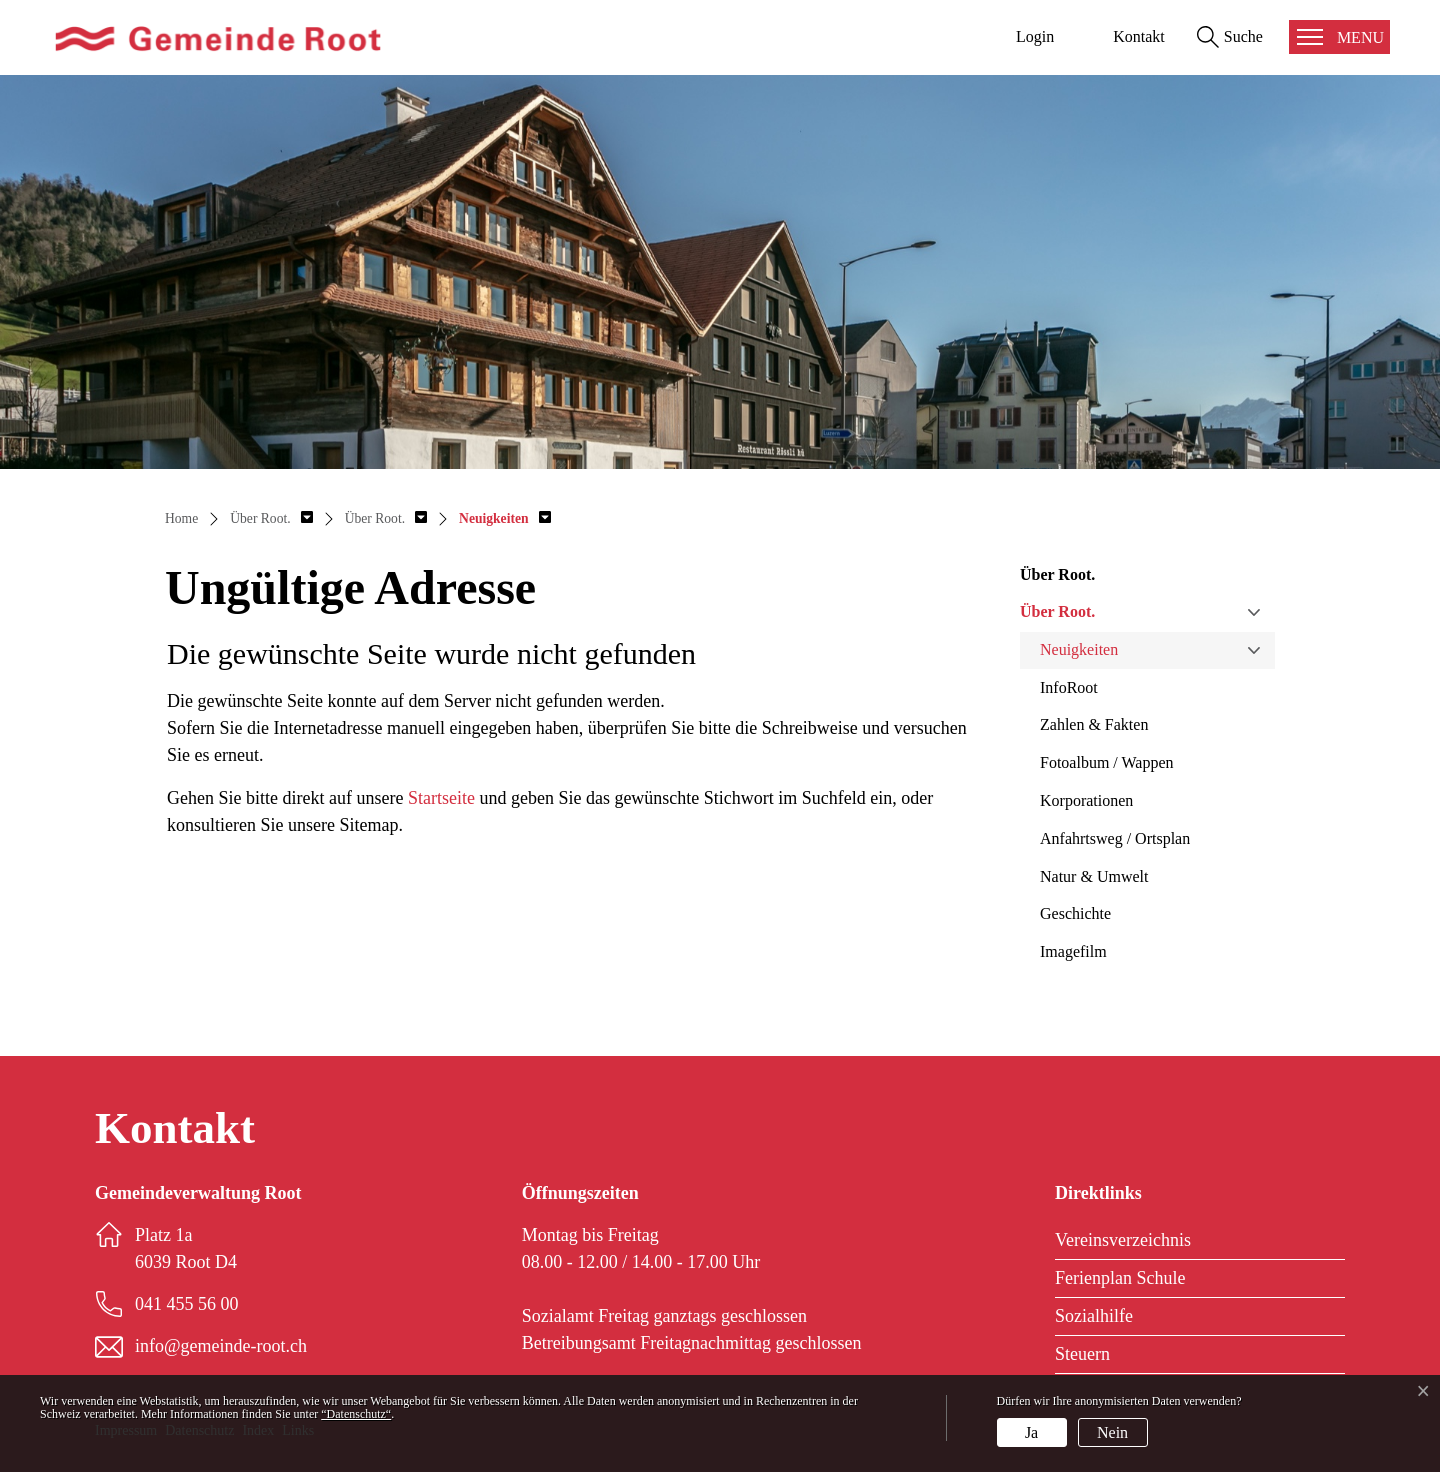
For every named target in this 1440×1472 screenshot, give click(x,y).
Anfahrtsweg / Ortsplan (1115, 838)
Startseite (441, 798)
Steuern (1082, 1354)
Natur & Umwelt (1094, 876)
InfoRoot (1069, 687)
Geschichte (1075, 913)
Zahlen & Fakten (1094, 724)
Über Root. (1057, 611)
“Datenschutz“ (356, 1414)
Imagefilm (1073, 951)
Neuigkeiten (1079, 649)
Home (181, 518)
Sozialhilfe (1094, 1316)
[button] (271, 518)
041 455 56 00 (187, 1304)
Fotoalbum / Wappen (1107, 762)
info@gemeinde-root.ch (221, 1346)
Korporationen (1086, 800)
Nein (1112, 1432)
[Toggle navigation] (1339, 37)
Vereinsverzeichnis (1123, 1240)
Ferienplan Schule (1120, 1278)
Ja (1031, 1432)
